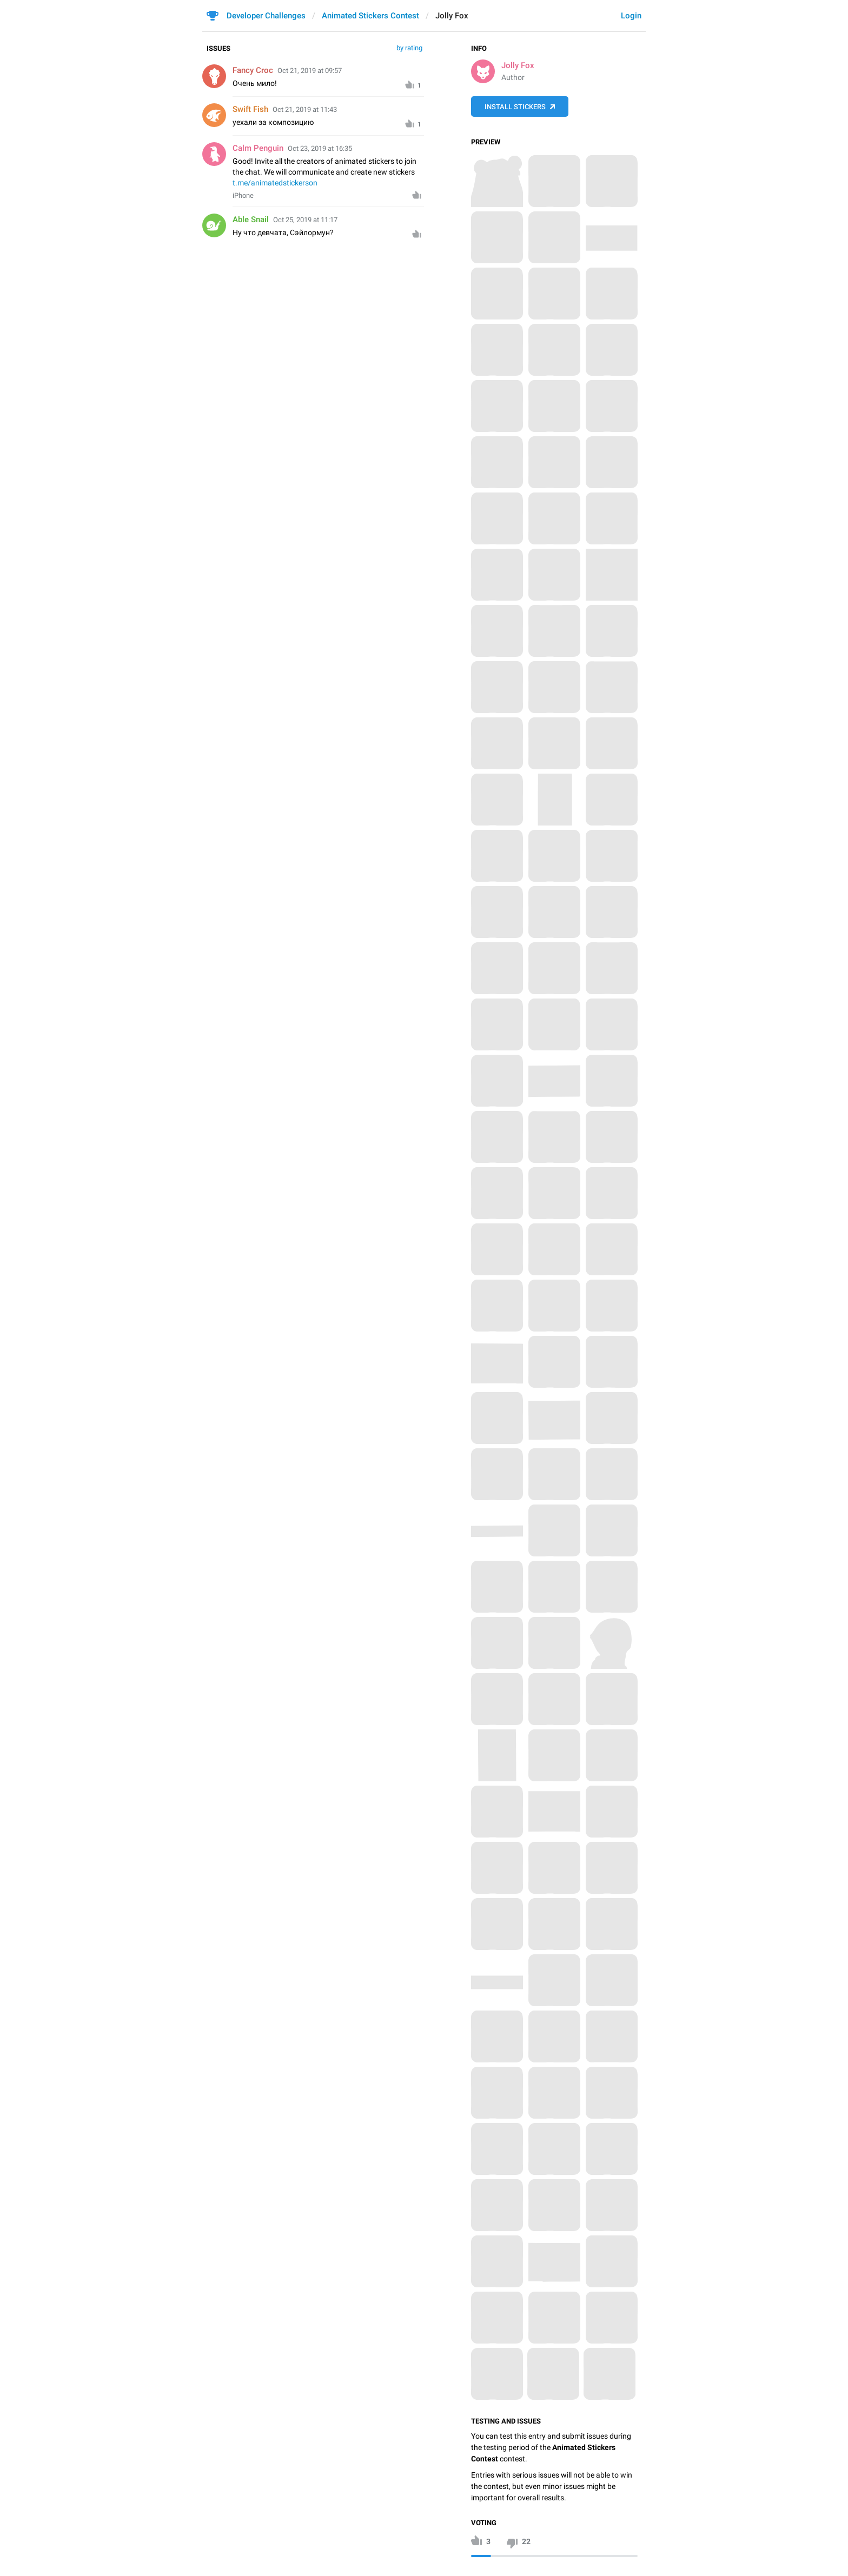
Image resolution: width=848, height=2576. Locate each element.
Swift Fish (250, 109)
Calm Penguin (258, 148)
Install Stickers (515, 107)
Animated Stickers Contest (370, 16)
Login (631, 16)
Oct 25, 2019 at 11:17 (305, 220)
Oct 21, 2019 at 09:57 (309, 70)
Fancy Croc (253, 70)
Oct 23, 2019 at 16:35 (320, 148)
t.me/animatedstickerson (275, 182)
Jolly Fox (517, 65)
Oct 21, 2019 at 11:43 (305, 109)
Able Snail (251, 219)
